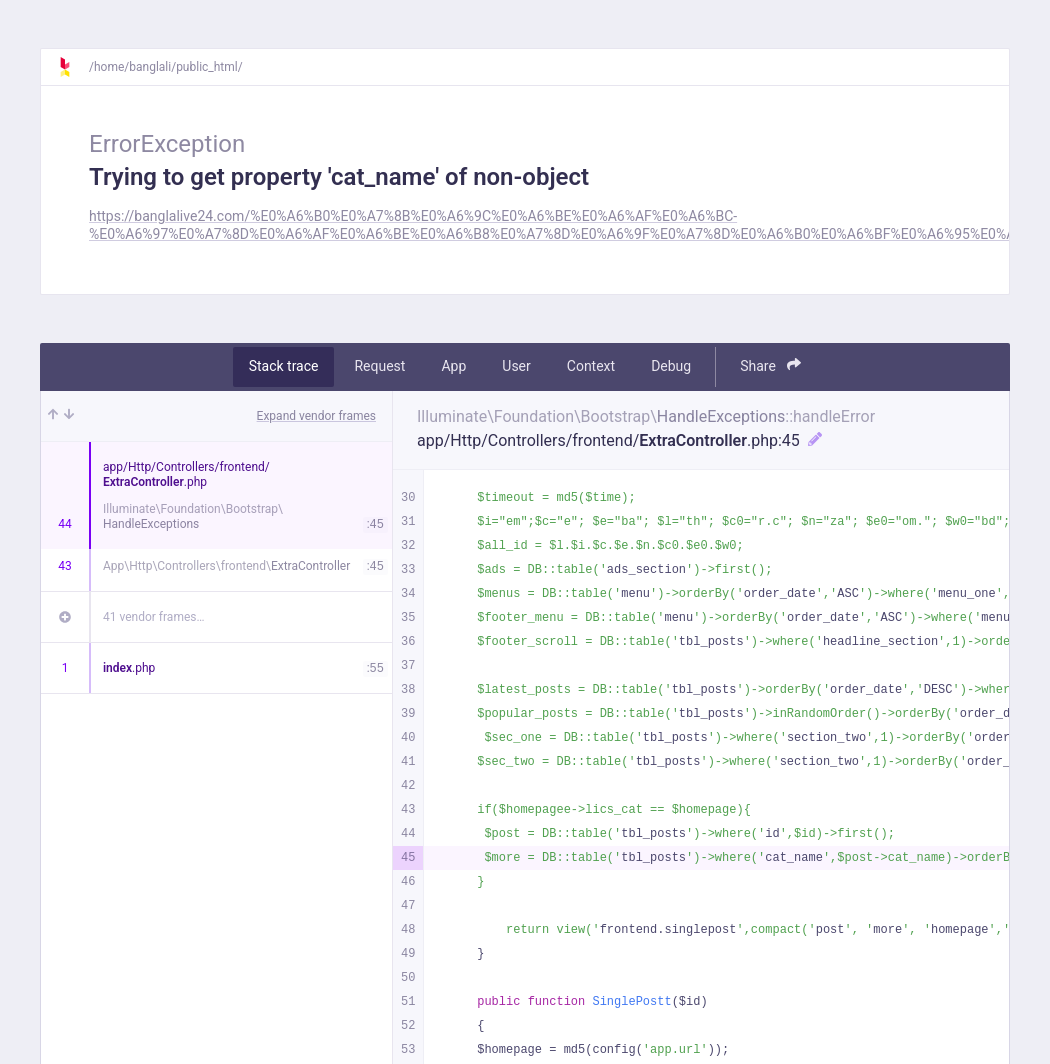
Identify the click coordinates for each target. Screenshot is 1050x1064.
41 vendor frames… (153, 617)
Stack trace (284, 366)
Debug (671, 366)
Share (770, 365)
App (453, 366)
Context (591, 366)
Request (379, 366)
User (516, 366)
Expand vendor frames (316, 416)
